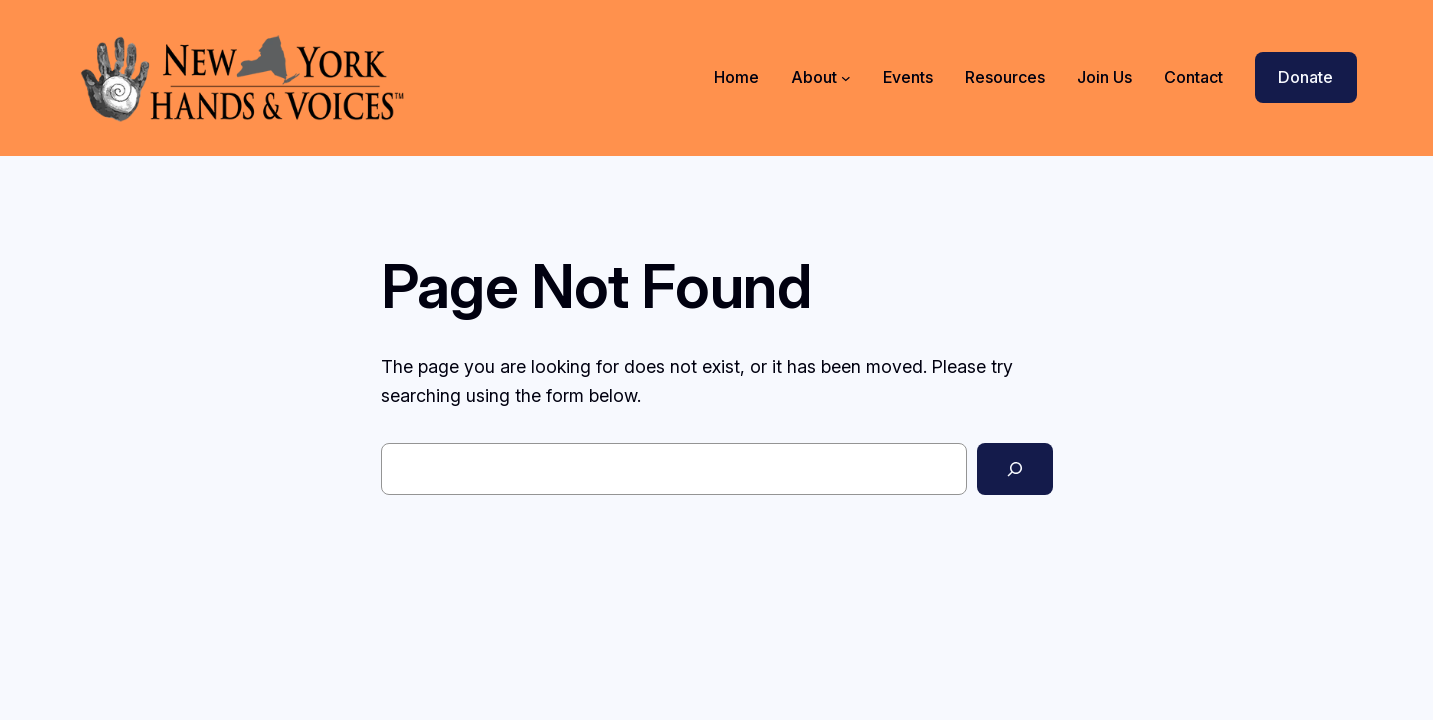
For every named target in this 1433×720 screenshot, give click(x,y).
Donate (1305, 77)
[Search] (1015, 469)
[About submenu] (846, 78)
